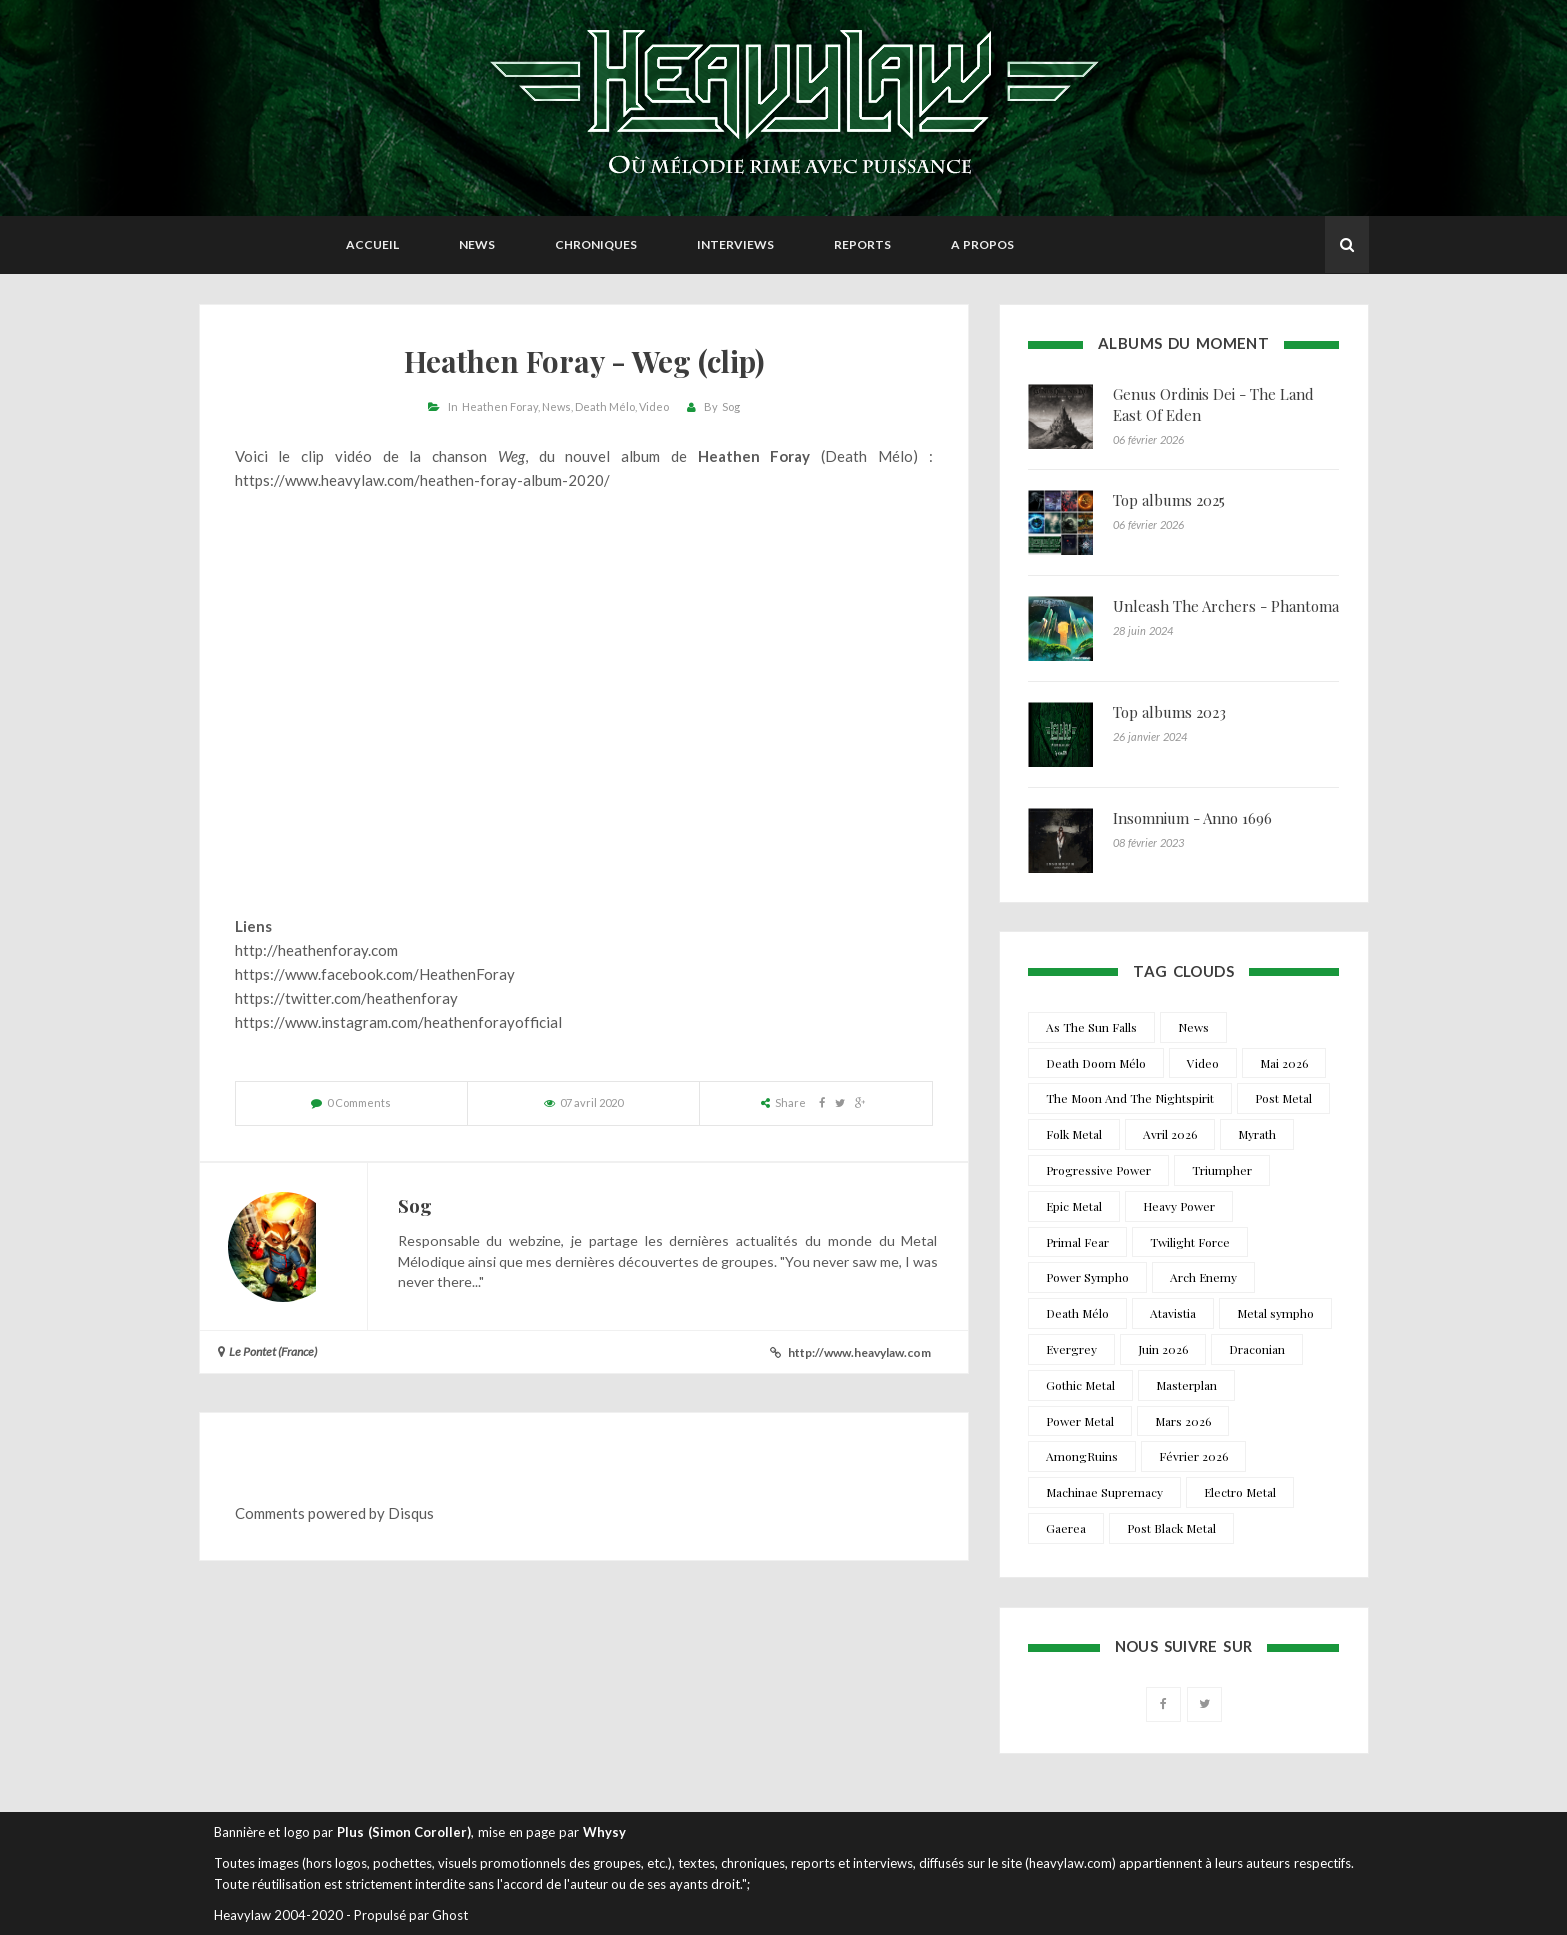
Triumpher (1222, 1170)
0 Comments (359, 1102)
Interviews (735, 244)
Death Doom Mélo (1096, 1063)
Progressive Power (1098, 1170)
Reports (862, 244)
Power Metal (1080, 1421)
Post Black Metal (1171, 1528)
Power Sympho (1087, 1277)
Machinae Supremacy (1104, 1492)
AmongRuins (1082, 1456)
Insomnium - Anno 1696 (1192, 818)
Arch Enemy (1203, 1277)
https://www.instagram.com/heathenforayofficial (398, 1022)
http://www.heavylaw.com (859, 1352)
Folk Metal (1074, 1134)
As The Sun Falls (1091, 1027)
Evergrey (1071, 1349)
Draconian (1257, 1349)
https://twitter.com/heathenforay (346, 998)
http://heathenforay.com (316, 950)
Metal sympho (1275, 1313)
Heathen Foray (500, 406)
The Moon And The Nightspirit (1130, 1098)
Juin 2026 (1163, 1349)
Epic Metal (1074, 1206)
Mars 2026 (1183, 1421)
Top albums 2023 (1169, 712)
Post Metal (1283, 1098)
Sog (731, 406)
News (477, 244)
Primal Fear (1077, 1242)
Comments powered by (334, 1513)
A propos (982, 244)
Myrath (1257, 1134)
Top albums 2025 (1169, 500)
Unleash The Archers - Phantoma (1226, 606)
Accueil (372, 244)
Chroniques (596, 244)
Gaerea (1066, 1528)
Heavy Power (1179, 1206)
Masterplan (1186, 1385)
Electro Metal (1240, 1492)
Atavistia (1173, 1313)
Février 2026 (1193, 1456)
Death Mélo (605, 406)
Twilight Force (1190, 1242)
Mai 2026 (1284, 1063)
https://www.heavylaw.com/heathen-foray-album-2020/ (422, 480)
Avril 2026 (1170, 1134)
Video (654, 406)
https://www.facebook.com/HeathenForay (375, 974)
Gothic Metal (1080, 1385)
